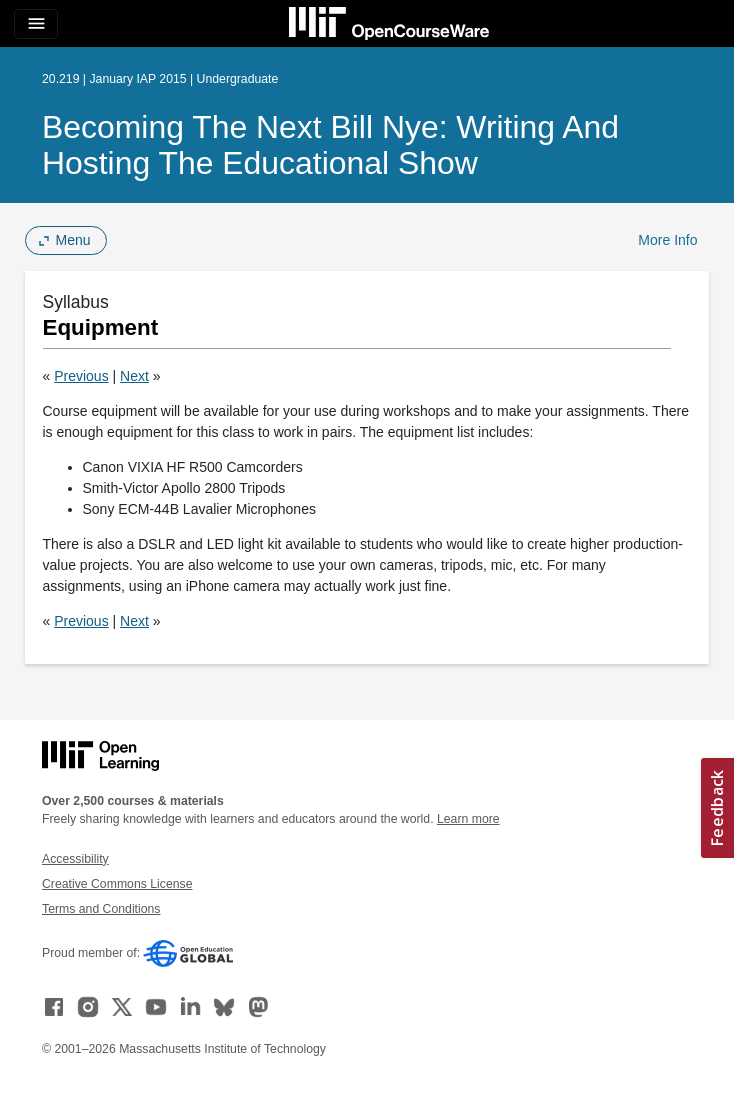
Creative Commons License (117, 884)
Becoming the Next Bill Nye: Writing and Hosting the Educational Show (330, 145)
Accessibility (75, 859)
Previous (81, 376)
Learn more (468, 819)
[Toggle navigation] (36, 24)
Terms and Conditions (101, 909)
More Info (667, 240)
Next (134, 376)
